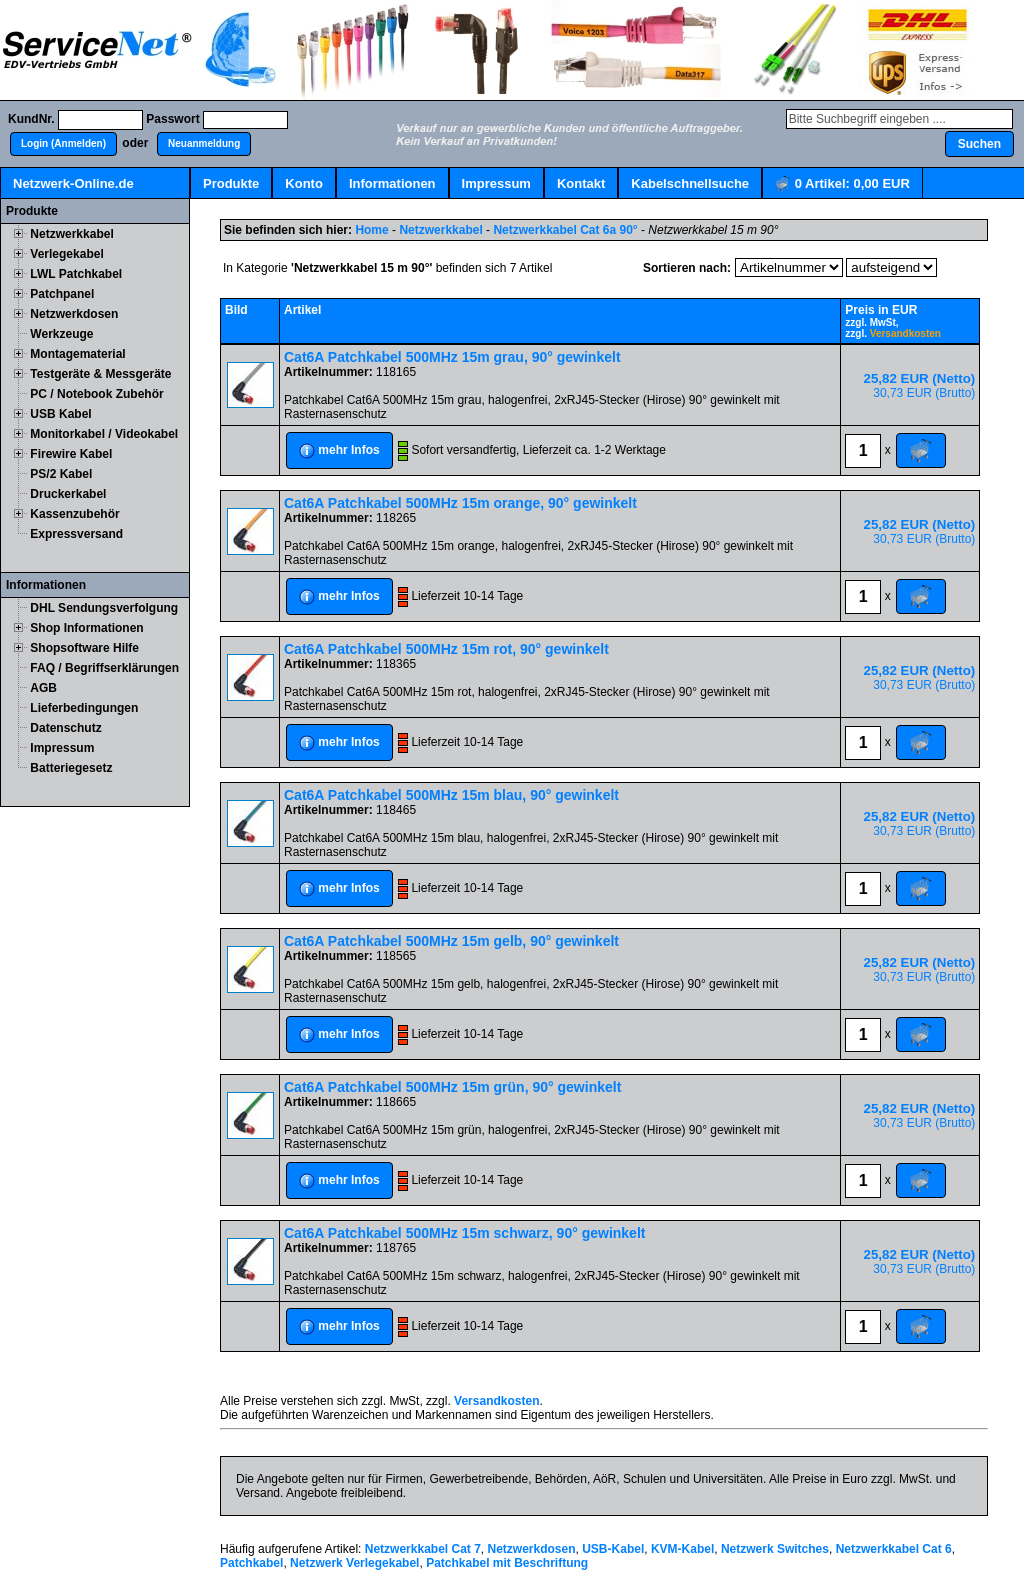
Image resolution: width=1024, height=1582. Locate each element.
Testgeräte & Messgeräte (100, 374)
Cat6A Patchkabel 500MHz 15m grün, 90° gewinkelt (452, 1087)
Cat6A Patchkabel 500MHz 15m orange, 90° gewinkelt (460, 503)
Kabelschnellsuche (690, 183)
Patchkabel (251, 1563)
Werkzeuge (61, 334)
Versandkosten (905, 333)
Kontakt (581, 183)
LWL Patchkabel (76, 274)
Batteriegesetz (71, 768)
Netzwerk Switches (775, 1549)
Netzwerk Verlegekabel (354, 1563)
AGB (43, 688)
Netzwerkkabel (71, 234)
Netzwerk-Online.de (73, 183)
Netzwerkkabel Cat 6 (894, 1549)
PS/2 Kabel (61, 474)
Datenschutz (65, 728)
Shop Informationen (86, 628)
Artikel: (842, 184)
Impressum (496, 183)
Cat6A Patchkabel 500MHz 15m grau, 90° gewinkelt (452, 357)
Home (371, 230)
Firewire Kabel (71, 454)
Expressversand (76, 534)
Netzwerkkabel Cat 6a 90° (565, 230)
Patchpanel (62, 294)
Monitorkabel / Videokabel (104, 434)
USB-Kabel (613, 1549)
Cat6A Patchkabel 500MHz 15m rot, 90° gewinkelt (446, 649)
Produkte (231, 183)
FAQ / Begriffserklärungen (104, 668)
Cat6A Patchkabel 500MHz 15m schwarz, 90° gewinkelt (464, 1233)
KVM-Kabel (682, 1549)
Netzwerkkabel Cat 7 (423, 1549)
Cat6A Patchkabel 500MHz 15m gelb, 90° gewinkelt (451, 941)
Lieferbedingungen (84, 708)
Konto (304, 183)
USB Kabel (60, 414)
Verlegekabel (66, 254)
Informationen (392, 183)
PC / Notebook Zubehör (96, 394)
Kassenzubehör (74, 514)
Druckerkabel (68, 494)
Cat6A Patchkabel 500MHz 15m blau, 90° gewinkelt (451, 795)
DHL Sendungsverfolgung (104, 608)
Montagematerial (77, 354)
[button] (63, 144)
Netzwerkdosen (74, 314)
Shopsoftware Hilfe (84, 648)
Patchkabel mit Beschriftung (507, 1563)
